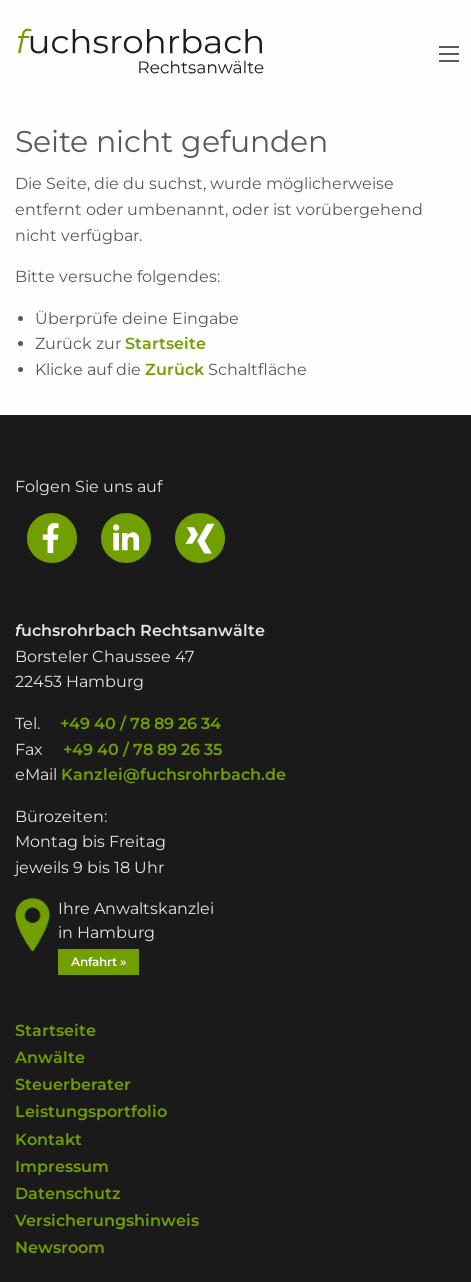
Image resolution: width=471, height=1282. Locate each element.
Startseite (165, 343)
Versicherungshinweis (107, 1221)
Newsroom (60, 1248)
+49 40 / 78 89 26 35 (142, 749)
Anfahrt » (98, 961)
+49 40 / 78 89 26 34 (140, 723)
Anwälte (50, 1058)
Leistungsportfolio (91, 1112)
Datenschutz (68, 1193)
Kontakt (48, 1139)
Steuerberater (73, 1085)
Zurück (174, 369)
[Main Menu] (449, 54)
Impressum (62, 1166)
